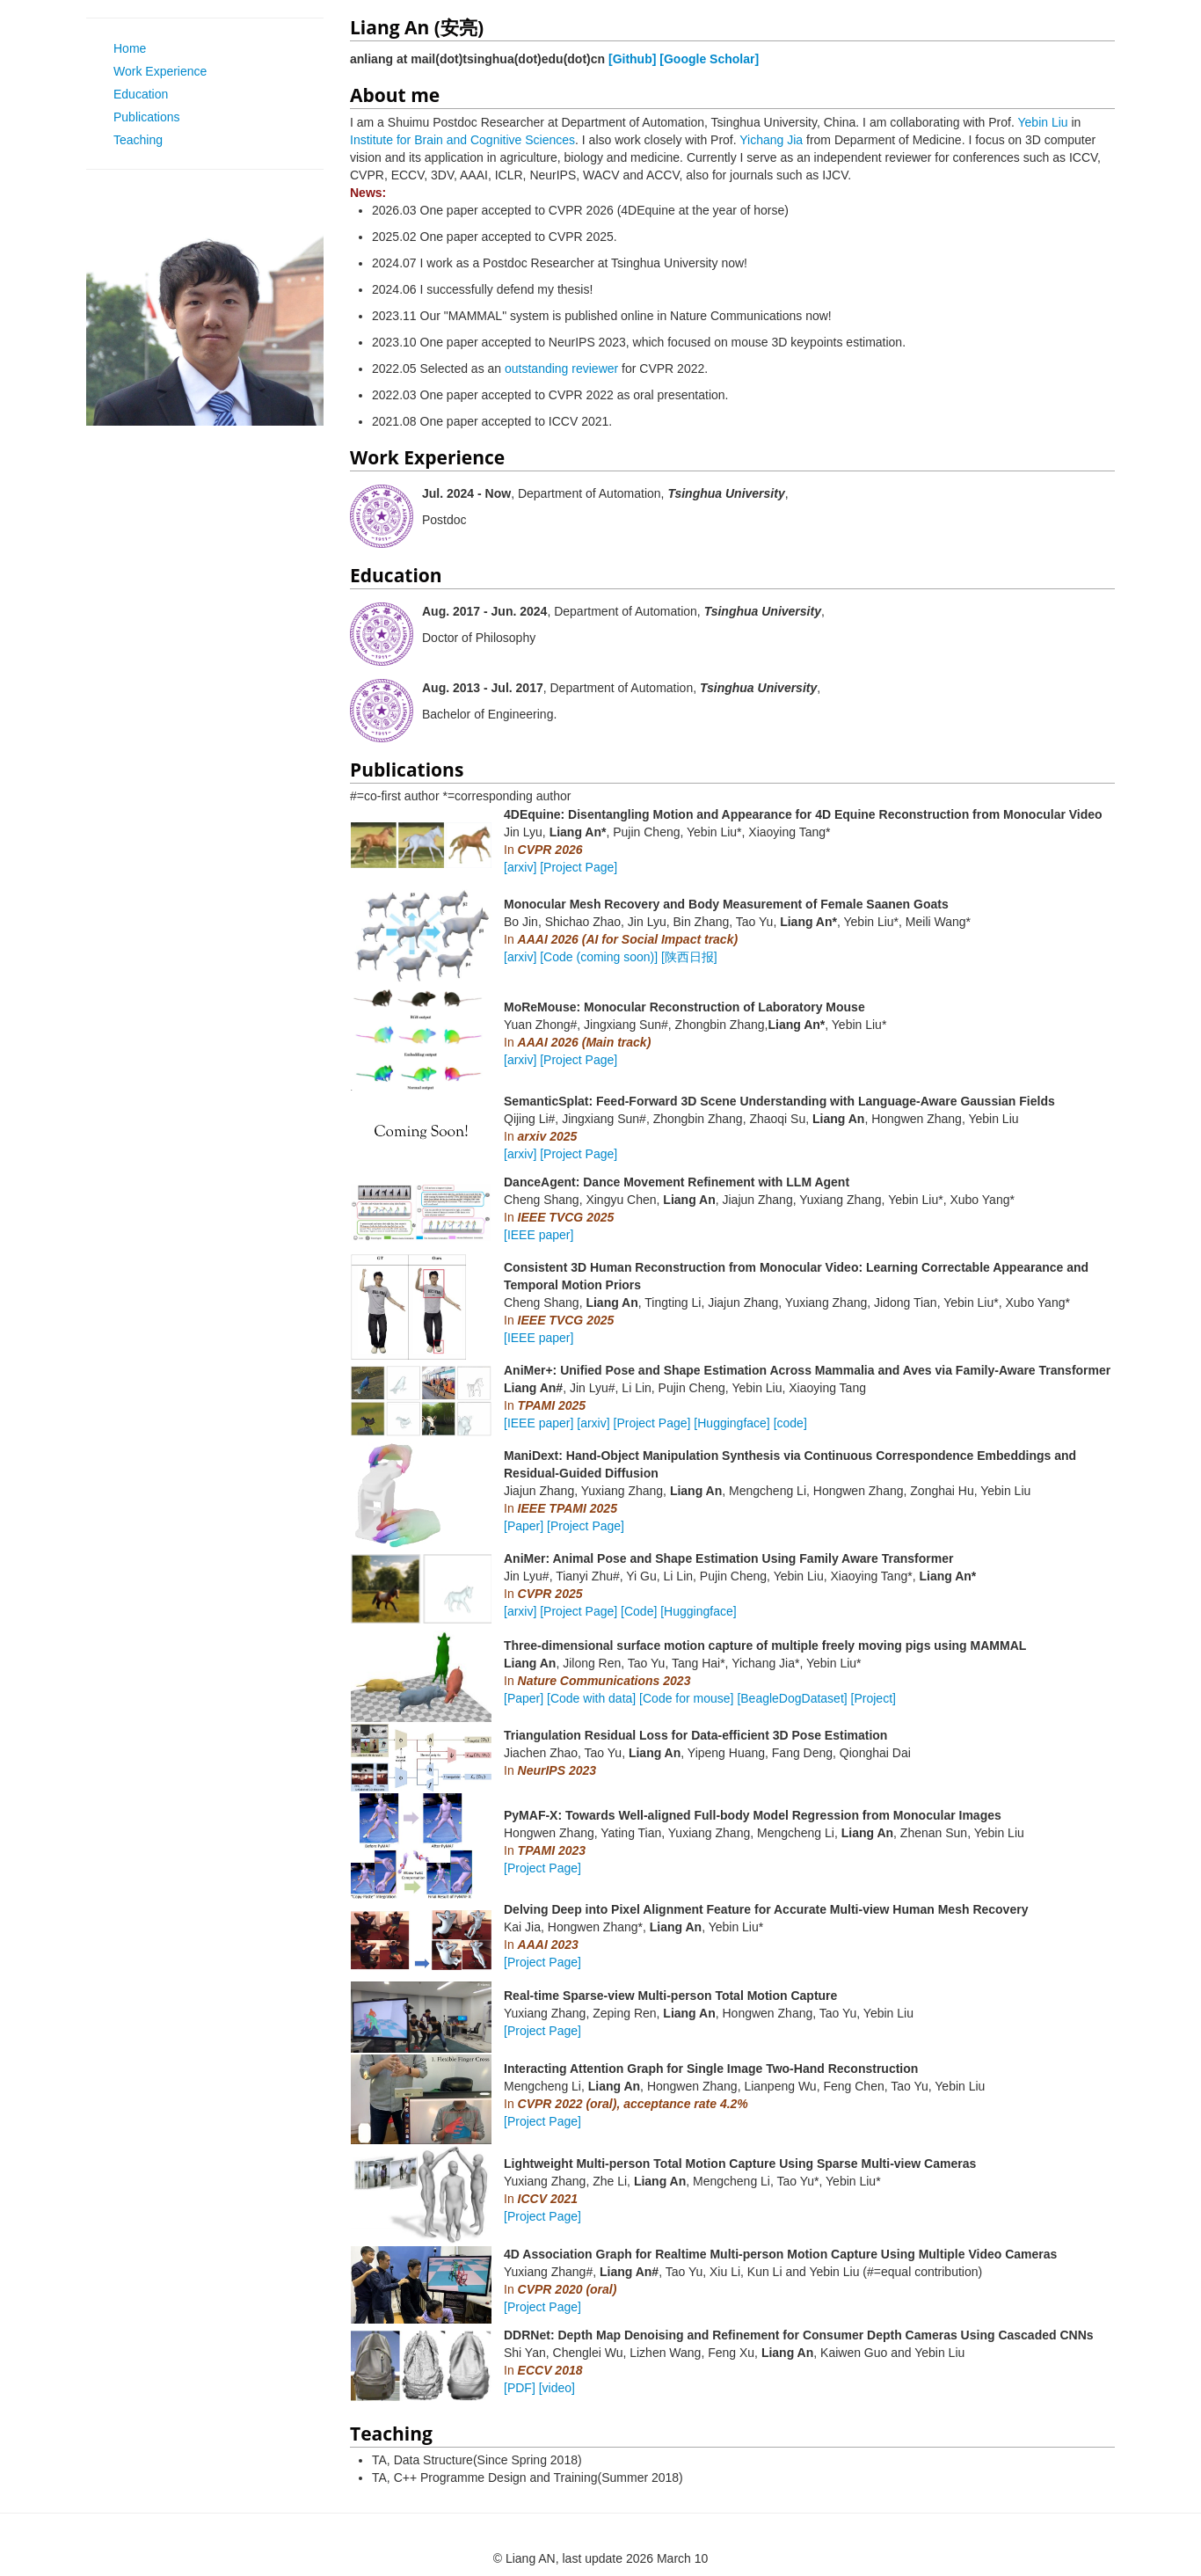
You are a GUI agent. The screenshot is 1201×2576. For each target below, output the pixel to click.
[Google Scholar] (709, 59)
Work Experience (153, 71)
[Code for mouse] (686, 1698)
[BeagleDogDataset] (792, 1698)
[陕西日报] (689, 957)
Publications (139, 117)
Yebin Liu (1043, 122)
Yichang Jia (771, 140)
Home (122, 48)
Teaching (131, 140)
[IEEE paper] (538, 1235)
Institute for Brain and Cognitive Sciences (462, 140)
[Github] (632, 59)
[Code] (639, 1611)
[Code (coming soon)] (599, 957)
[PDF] (519, 2388)
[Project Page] (578, 867)
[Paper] (523, 1526)
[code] (790, 1423)
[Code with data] (591, 1698)
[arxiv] (520, 867)
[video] (557, 2388)
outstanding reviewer (561, 368)
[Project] (873, 1698)
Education (133, 94)
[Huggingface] (731, 1423)
